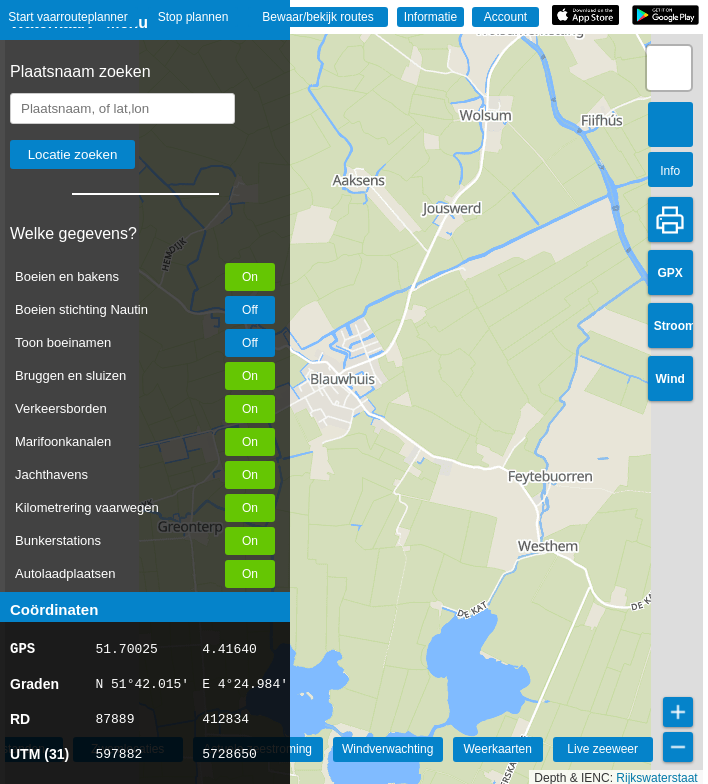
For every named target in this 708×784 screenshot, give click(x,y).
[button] (669, 68)
